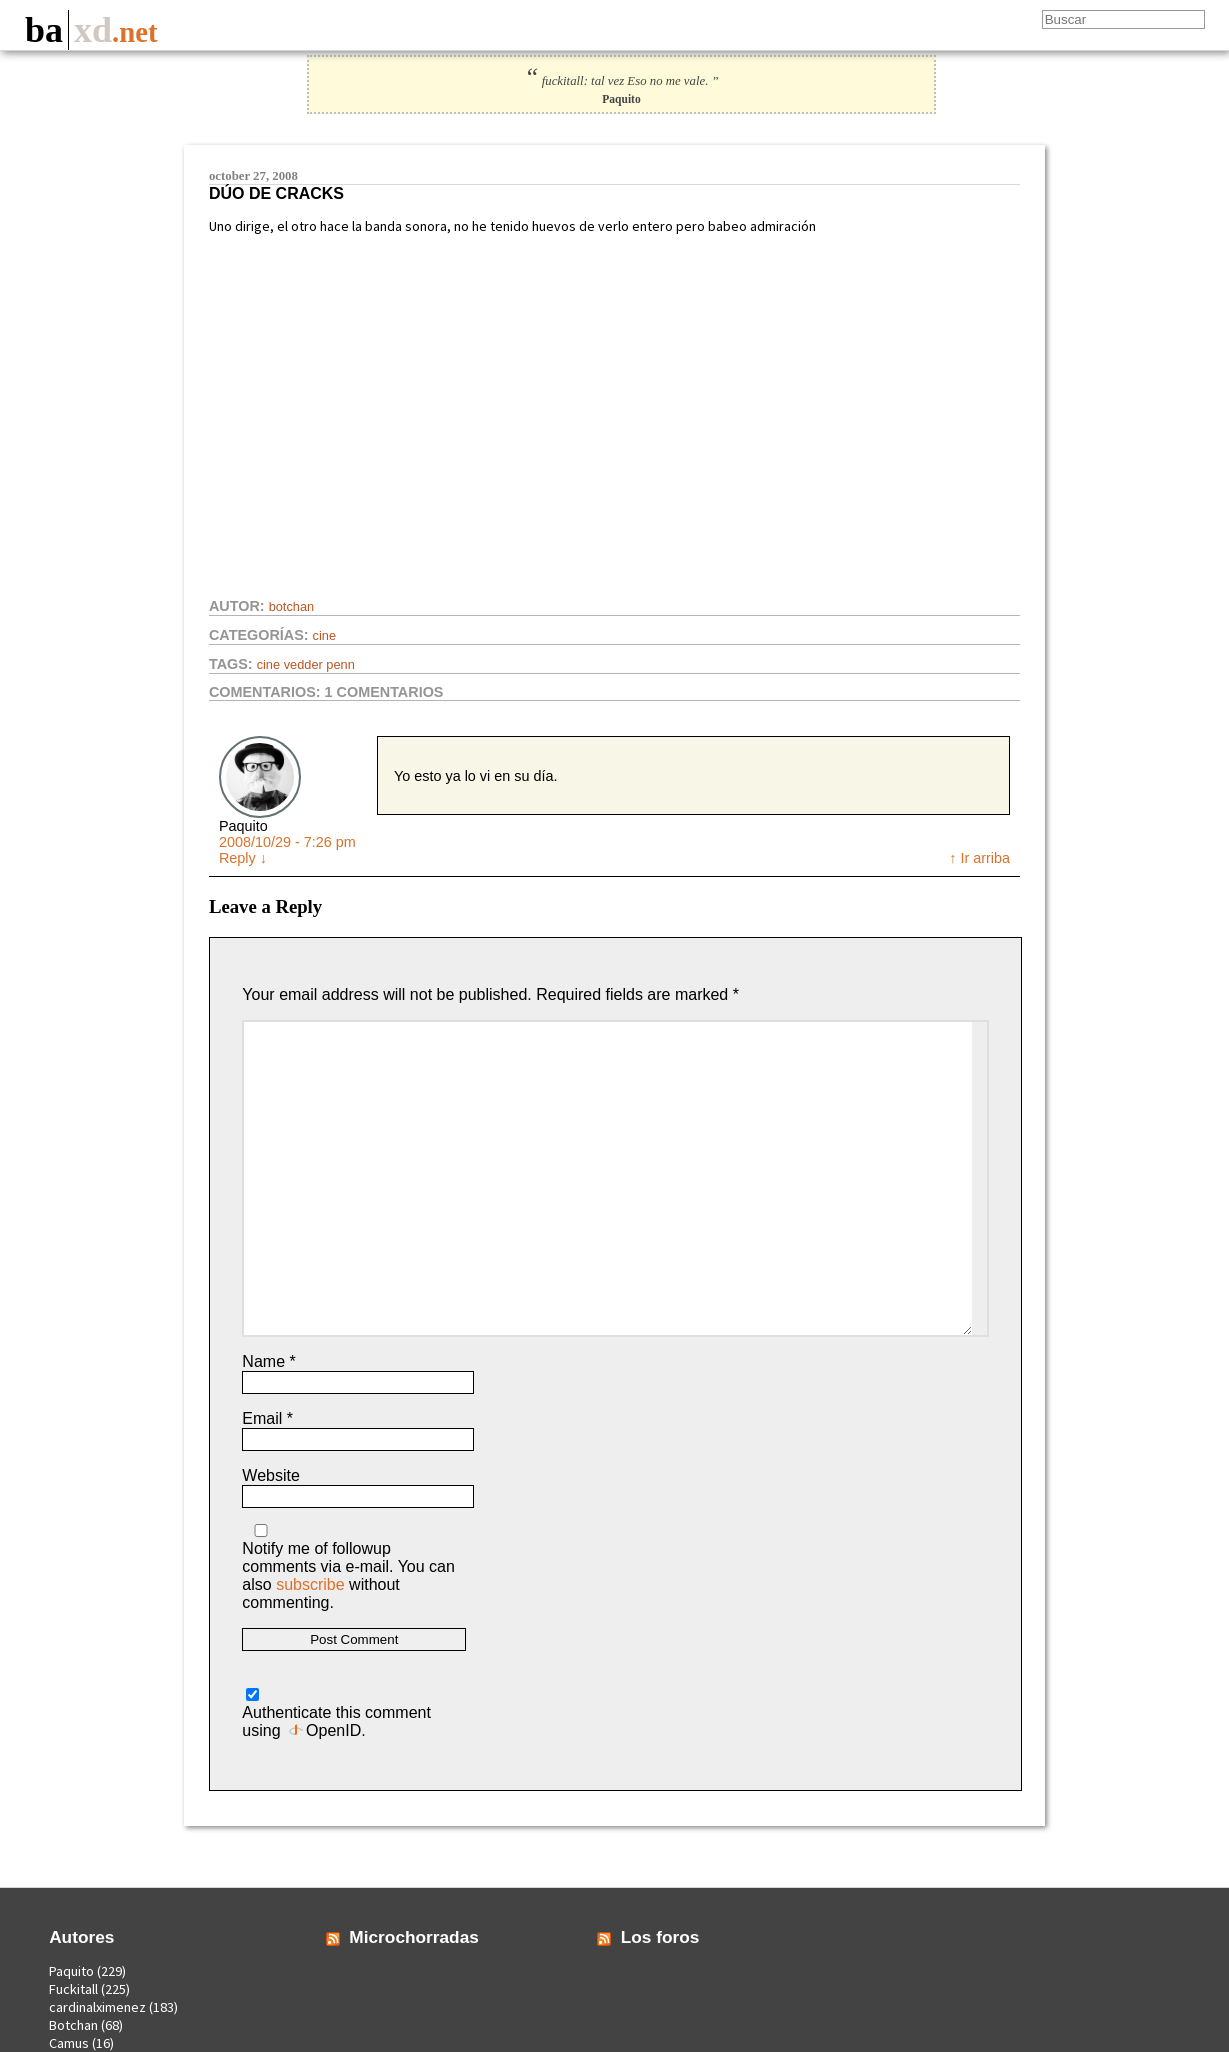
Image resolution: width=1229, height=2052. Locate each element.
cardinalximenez (97, 2007)
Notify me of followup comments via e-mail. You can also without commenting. (348, 1567)
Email (267, 1418)
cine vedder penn (306, 664)
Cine (324, 635)
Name (268, 1361)
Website (271, 1475)
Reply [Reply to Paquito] (243, 858)
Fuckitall (73, 1989)
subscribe (310, 1584)
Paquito (71, 1971)
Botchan (292, 606)
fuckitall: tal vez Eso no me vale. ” (621, 81)
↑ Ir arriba (979, 858)
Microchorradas (414, 1937)
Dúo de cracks (276, 193)
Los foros (660, 1937)
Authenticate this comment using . (336, 1713)
